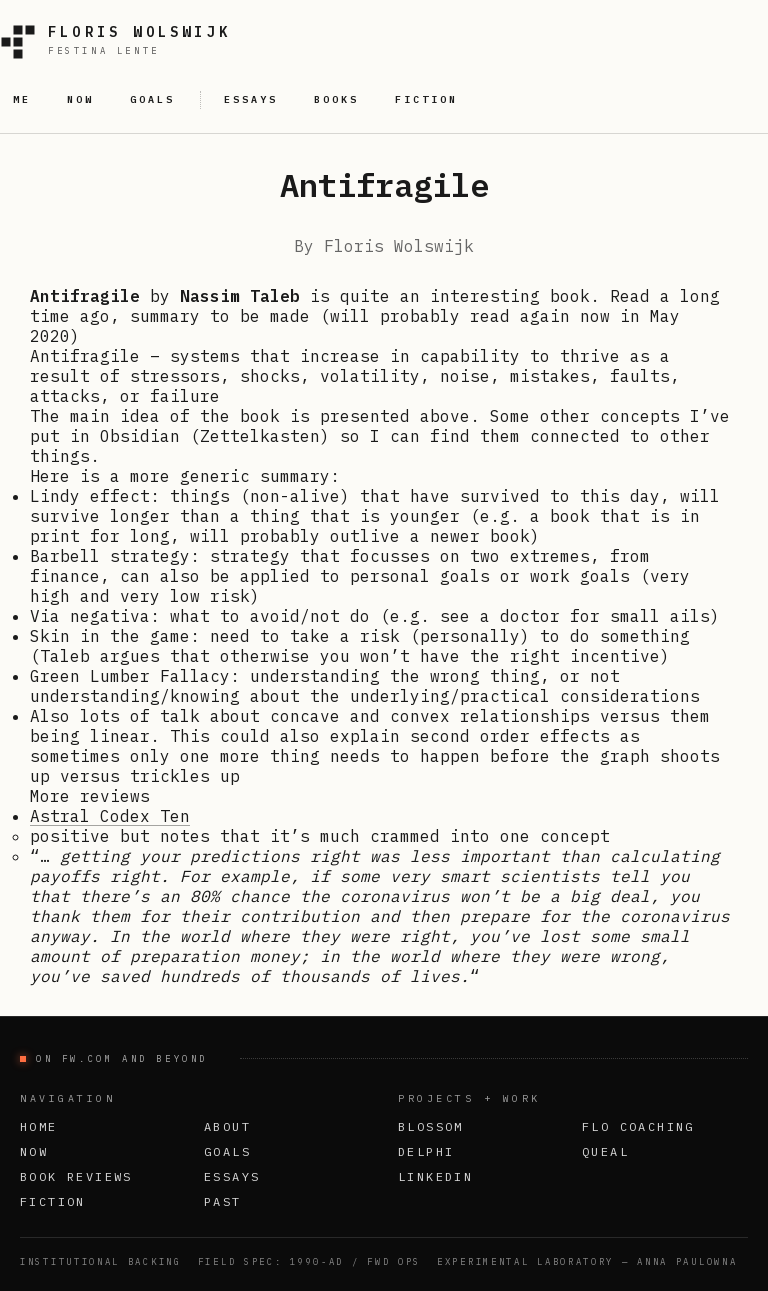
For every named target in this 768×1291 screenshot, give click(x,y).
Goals (227, 1151)
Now (34, 1151)
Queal (605, 1151)
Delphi (426, 1151)
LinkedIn (435, 1176)
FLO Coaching (638, 1126)
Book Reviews (76, 1176)
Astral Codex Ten (110, 816)
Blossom (431, 1126)
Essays (232, 1176)
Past (223, 1201)
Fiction (53, 1201)
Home (39, 1126)
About (227, 1126)
